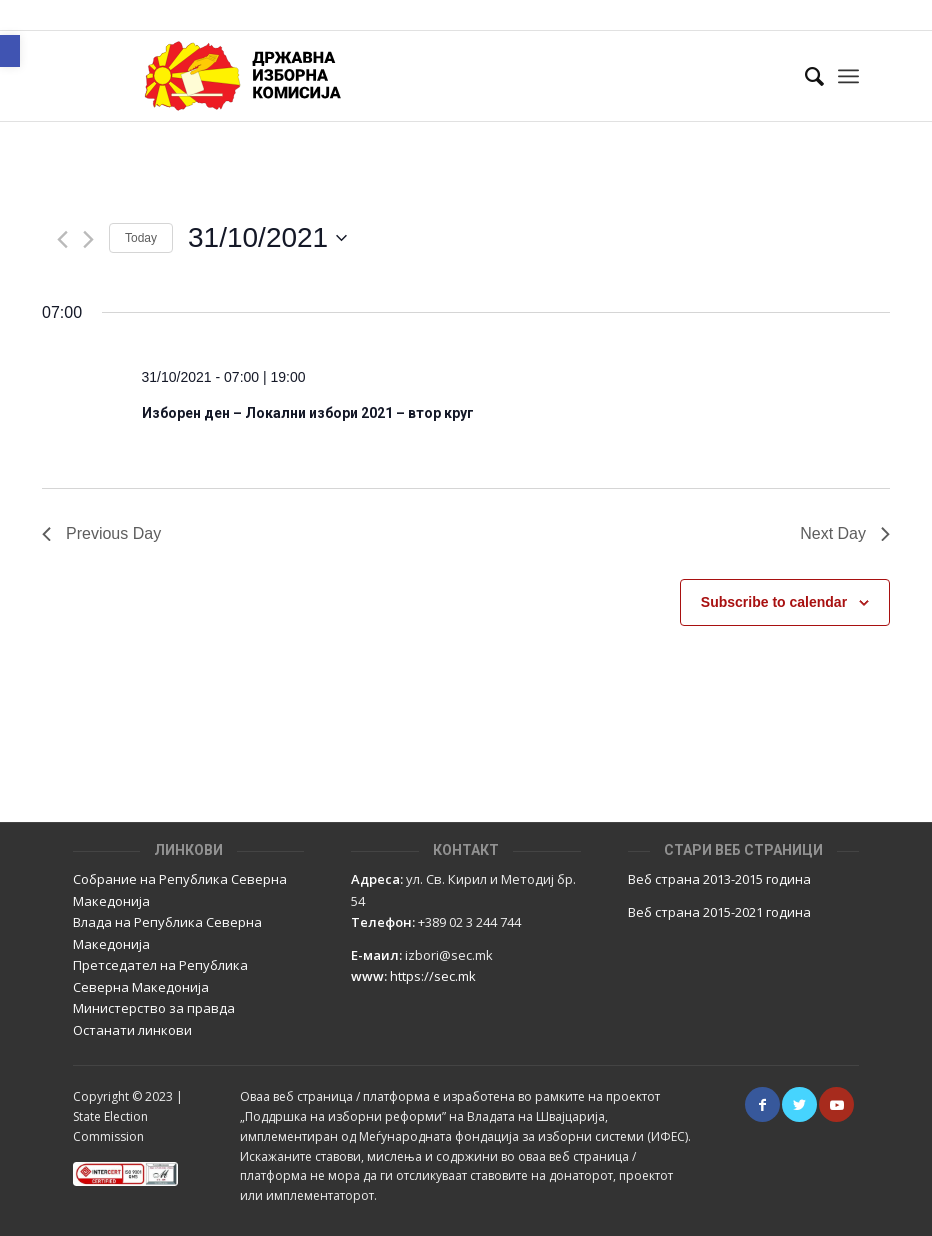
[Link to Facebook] (762, 1104)
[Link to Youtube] (836, 1104)
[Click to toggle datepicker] (267, 238)
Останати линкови (132, 1030)
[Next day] (88, 239)
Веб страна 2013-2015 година (719, 879)
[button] (10, 51)
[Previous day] (62, 239)
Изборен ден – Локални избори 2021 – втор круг (308, 413)
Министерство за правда (154, 1008)
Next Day (845, 533)
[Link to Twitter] (799, 1104)
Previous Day (101, 533)
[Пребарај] (804, 76)
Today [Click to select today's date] (141, 238)
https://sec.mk (433, 976)
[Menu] (848, 76)
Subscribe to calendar (774, 602)
